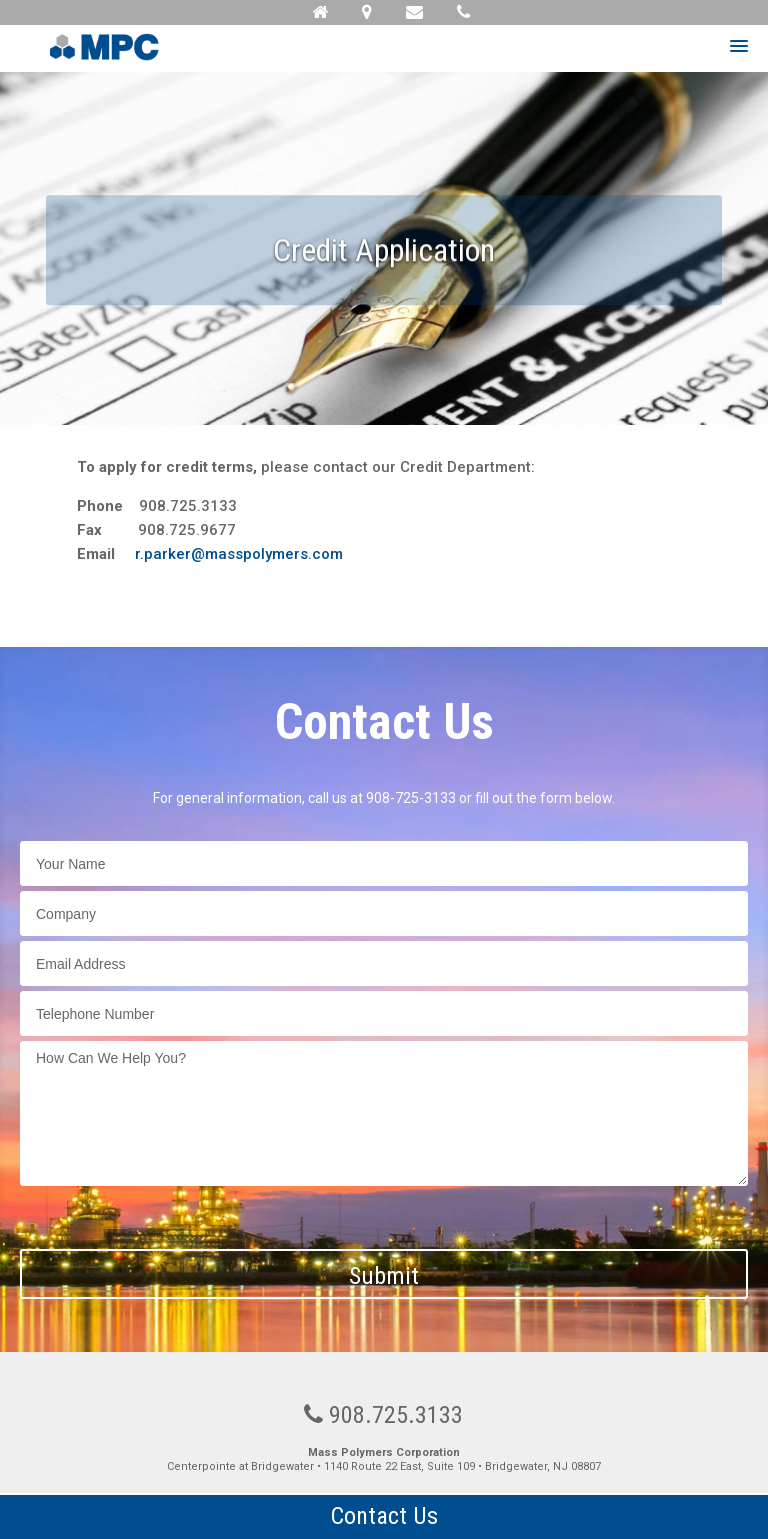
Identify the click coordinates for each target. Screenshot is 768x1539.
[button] (739, 47)
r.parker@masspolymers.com (239, 554)
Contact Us (384, 1516)
